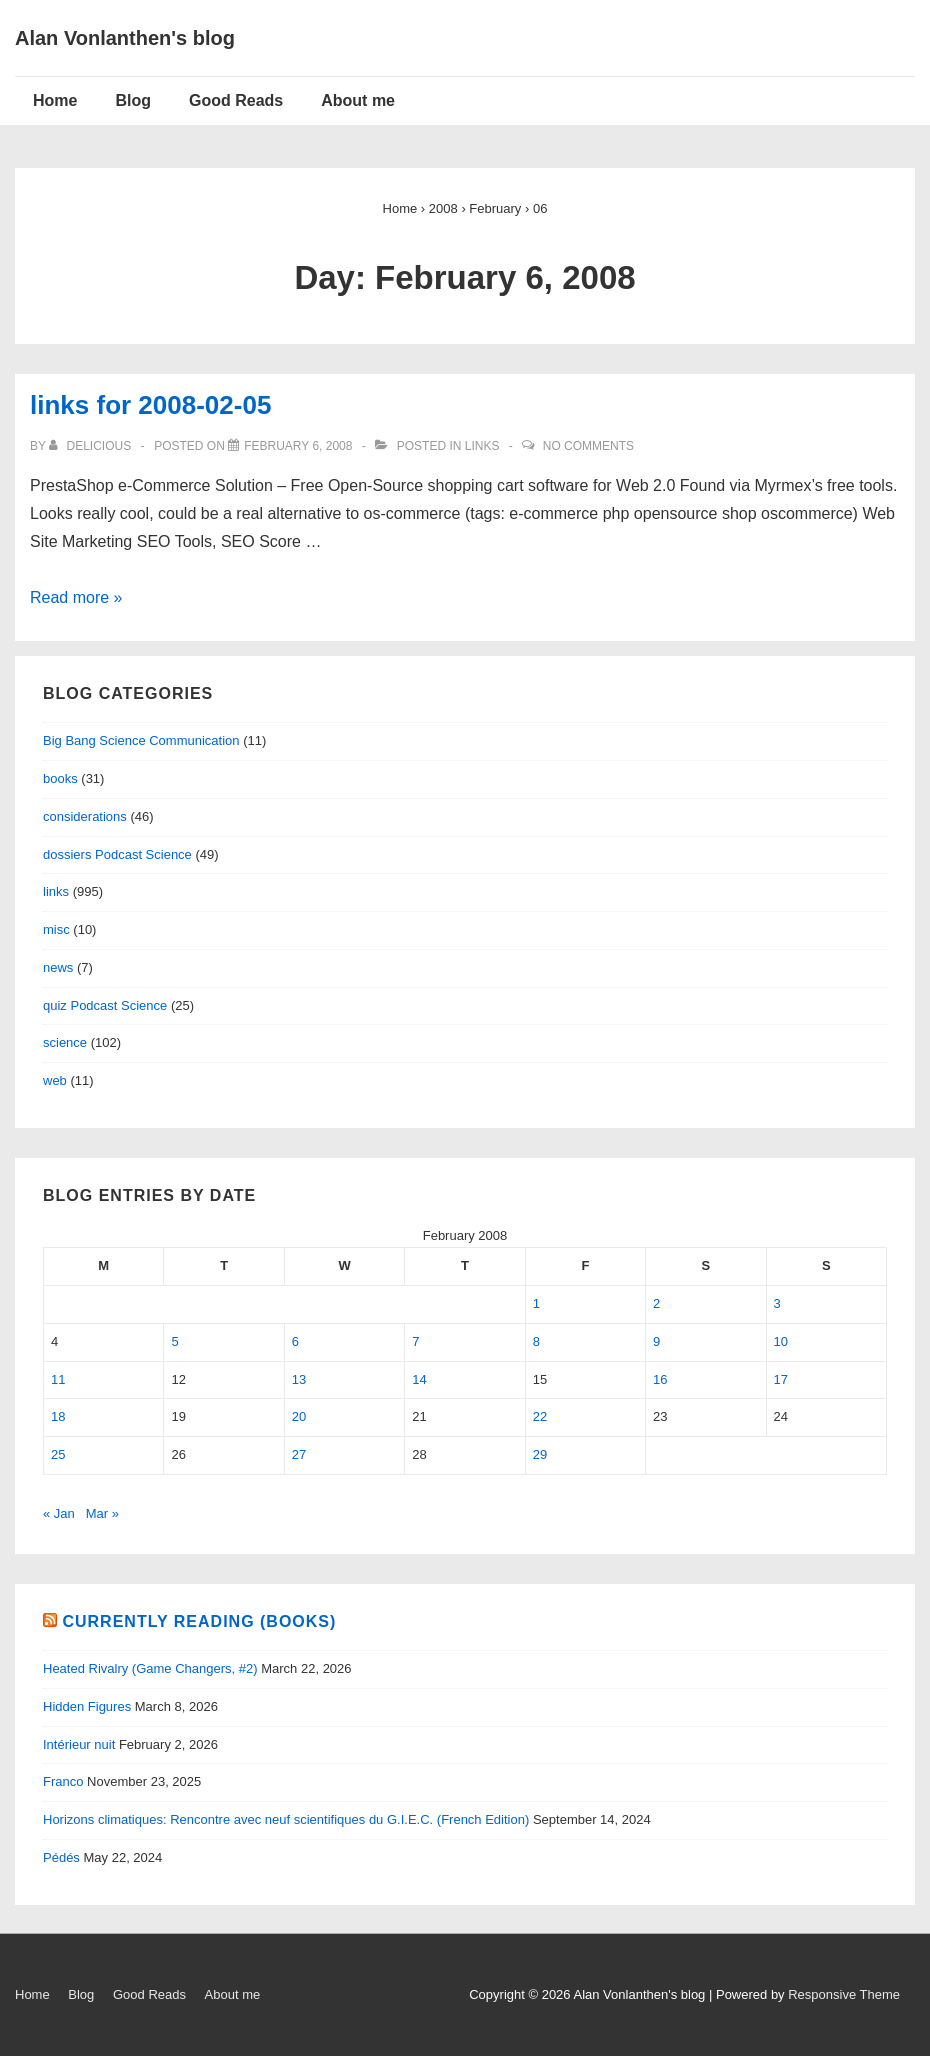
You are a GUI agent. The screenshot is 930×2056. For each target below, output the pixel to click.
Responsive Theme (844, 1994)
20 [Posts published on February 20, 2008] (299, 1416)
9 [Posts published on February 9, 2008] (656, 1341)
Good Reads (236, 100)
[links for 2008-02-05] (298, 446)
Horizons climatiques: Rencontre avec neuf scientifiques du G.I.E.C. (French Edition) (286, 1819)
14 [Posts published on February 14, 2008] (419, 1379)
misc (56, 929)
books (60, 778)
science (65, 1042)
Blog (133, 100)
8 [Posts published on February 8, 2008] (536, 1341)
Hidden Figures (87, 1706)
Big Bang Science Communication (141, 740)
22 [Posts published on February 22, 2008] (540, 1416)
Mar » (102, 1513)
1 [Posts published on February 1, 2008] (536, 1303)
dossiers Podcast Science (117, 854)
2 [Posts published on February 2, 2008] (656, 1303)
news (58, 967)
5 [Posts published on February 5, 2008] (174, 1341)
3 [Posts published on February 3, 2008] (777, 1303)
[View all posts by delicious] (91, 446)
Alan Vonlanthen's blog (125, 38)
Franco (63, 1781)
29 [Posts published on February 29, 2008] (540, 1454)
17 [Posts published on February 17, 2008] (781, 1379)
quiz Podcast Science (105, 1005)
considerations (85, 816)
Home (55, 100)
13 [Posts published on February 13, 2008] (299, 1379)
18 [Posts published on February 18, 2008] (58, 1416)
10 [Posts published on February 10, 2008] (781, 1341)
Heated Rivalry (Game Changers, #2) (150, 1668)
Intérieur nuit (79, 1744)
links (482, 446)
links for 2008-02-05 (150, 405)
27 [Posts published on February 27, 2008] (299, 1454)
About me (358, 100)
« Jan (59, 1513)
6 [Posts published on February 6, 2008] (295, 1341)
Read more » (76, 597)
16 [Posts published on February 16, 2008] (660, 1379)
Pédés (61, 1857)
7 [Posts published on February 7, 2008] (415, 1341)
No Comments (588, 446)
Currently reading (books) (199, 1621)
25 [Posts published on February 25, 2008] (58, 1454)
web (55, 1080)
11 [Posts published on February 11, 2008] (58, 1379)
